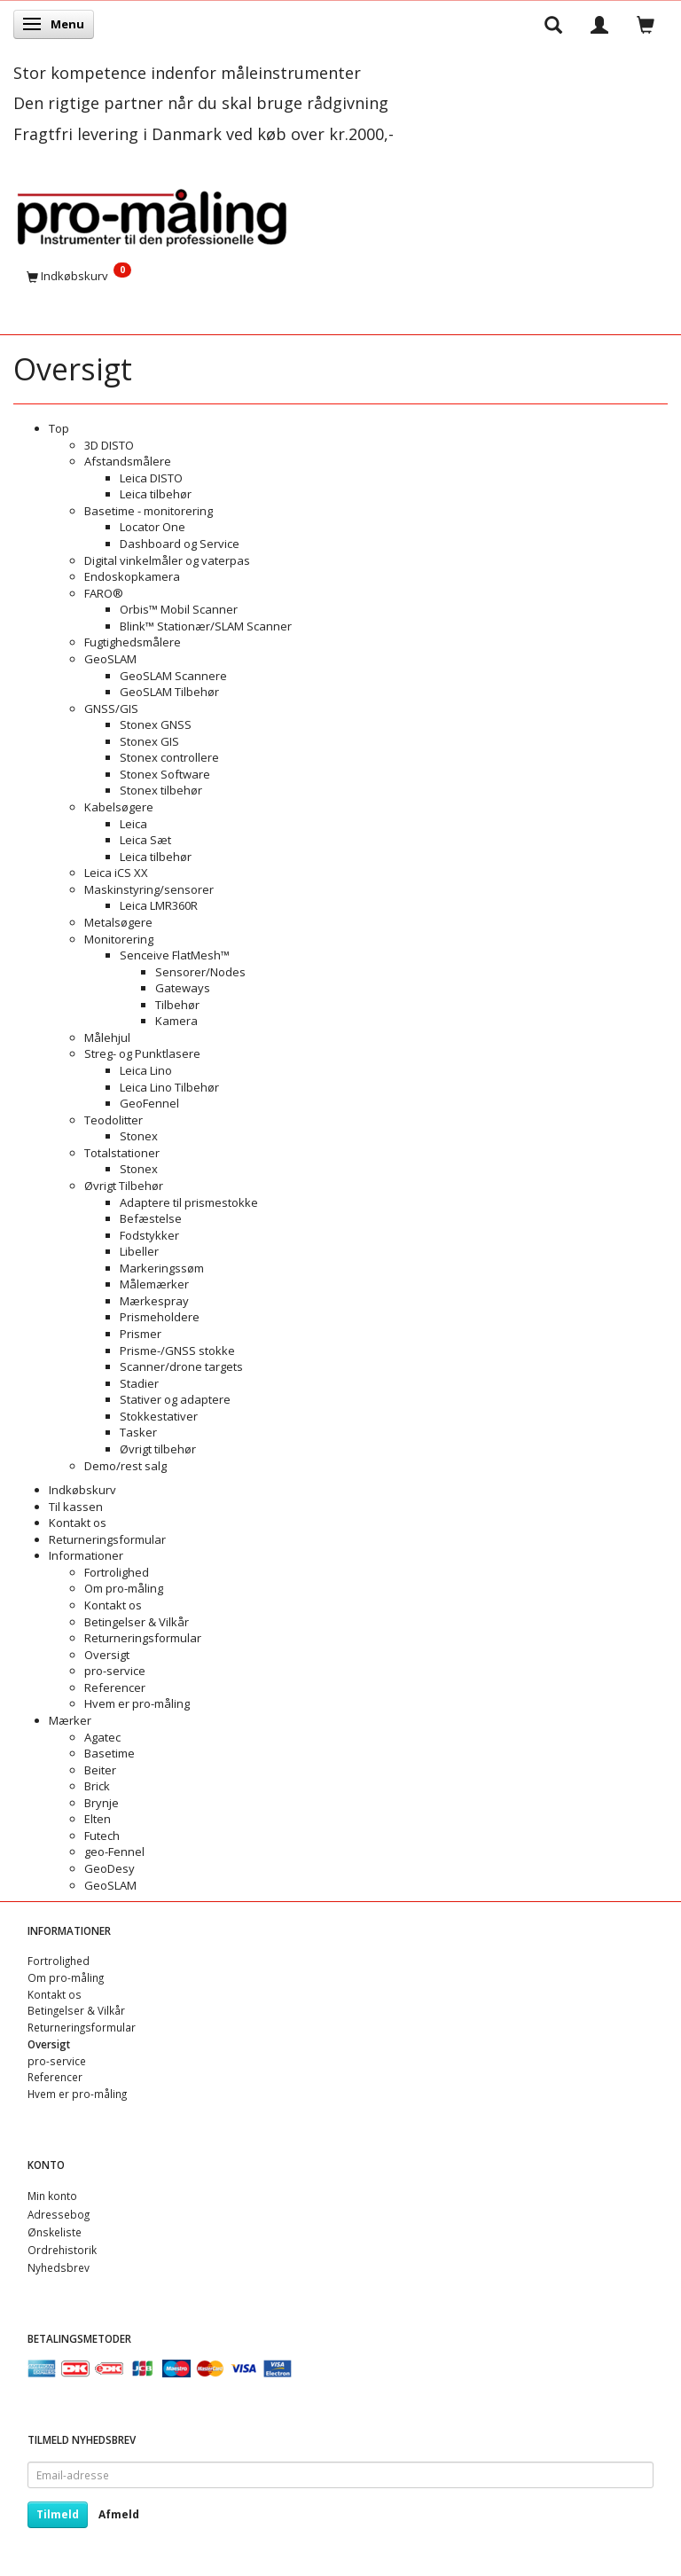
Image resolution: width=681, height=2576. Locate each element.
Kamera (176, 1021)
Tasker (138, 1432)
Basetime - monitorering (148, 511)
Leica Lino (146, 1070)
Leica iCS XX (116, 873)
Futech (102, 1836)
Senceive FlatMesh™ (175, 955)
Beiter (100, 1770)
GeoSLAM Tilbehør (169, 692)
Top (59, 428)
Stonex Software (165, 774)
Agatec (102, 1737)
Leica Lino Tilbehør (169, 1087)
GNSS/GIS (111, 708)
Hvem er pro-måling (137, 1703)
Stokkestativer (159, 1416)
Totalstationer (122, 1153)
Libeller (139, 1251)
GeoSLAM (110, 659)
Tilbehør (177, 1005)
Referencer (114, 1687)
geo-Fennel (114, 1852)
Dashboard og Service (179, 544)
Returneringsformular (107, 1539)
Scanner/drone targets (181, 1366)
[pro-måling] (151, 214)
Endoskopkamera (132, 576)
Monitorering (118, 939)
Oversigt (106, 1655)
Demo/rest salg (125, 1466)
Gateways (182, 988)
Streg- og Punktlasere (142, 1053)
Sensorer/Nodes (200, 972)
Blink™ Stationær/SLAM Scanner (206, 626)
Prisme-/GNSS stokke (177, 1350)
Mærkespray (154, 1301)
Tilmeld (57, 2514)
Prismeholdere (160, 1317)
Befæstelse (151, 1218)
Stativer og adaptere (175, 1399)
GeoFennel (149, 1103)
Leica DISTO (151, 478)
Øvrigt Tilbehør (123, 1186)
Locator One (152, 527)
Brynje (101, 1803)
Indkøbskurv (82, 1490)
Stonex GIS (149, 741)
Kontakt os (77, 1523)
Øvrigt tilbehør (158, 1449)
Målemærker (154, 1284)
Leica (133, 824)
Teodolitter (113, 1120)
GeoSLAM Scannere (173, 676)
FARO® (103, 593)
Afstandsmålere (127, 461)
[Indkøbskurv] (340, 276)
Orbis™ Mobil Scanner (179, 609)
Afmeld (118, 2514)
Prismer (140, 1334)
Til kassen (76, 1507)
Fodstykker (149, 1235)
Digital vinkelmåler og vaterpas (167, 560)
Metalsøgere (118, 922)
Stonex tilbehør (161, 790)
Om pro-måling (123, 1588)
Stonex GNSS (156, 724)
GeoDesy (109, 1868)
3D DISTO (109, 445)
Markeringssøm (162, 1268)
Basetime (109, 1753)
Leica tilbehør (156, 494)
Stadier (139, 1383)
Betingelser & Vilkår (136, 1622)
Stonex (139, 1136)
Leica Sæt (145, 840)
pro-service (114, 1671)
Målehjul (107, 1037)
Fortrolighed (116, 1572)
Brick (97, 1786)
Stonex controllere (169, 757)
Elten (97, 1819)
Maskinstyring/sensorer (149, 889)
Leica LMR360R (159, 905)
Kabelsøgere (118, 807)
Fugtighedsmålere (132, 642)
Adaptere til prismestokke (189, 1202)
